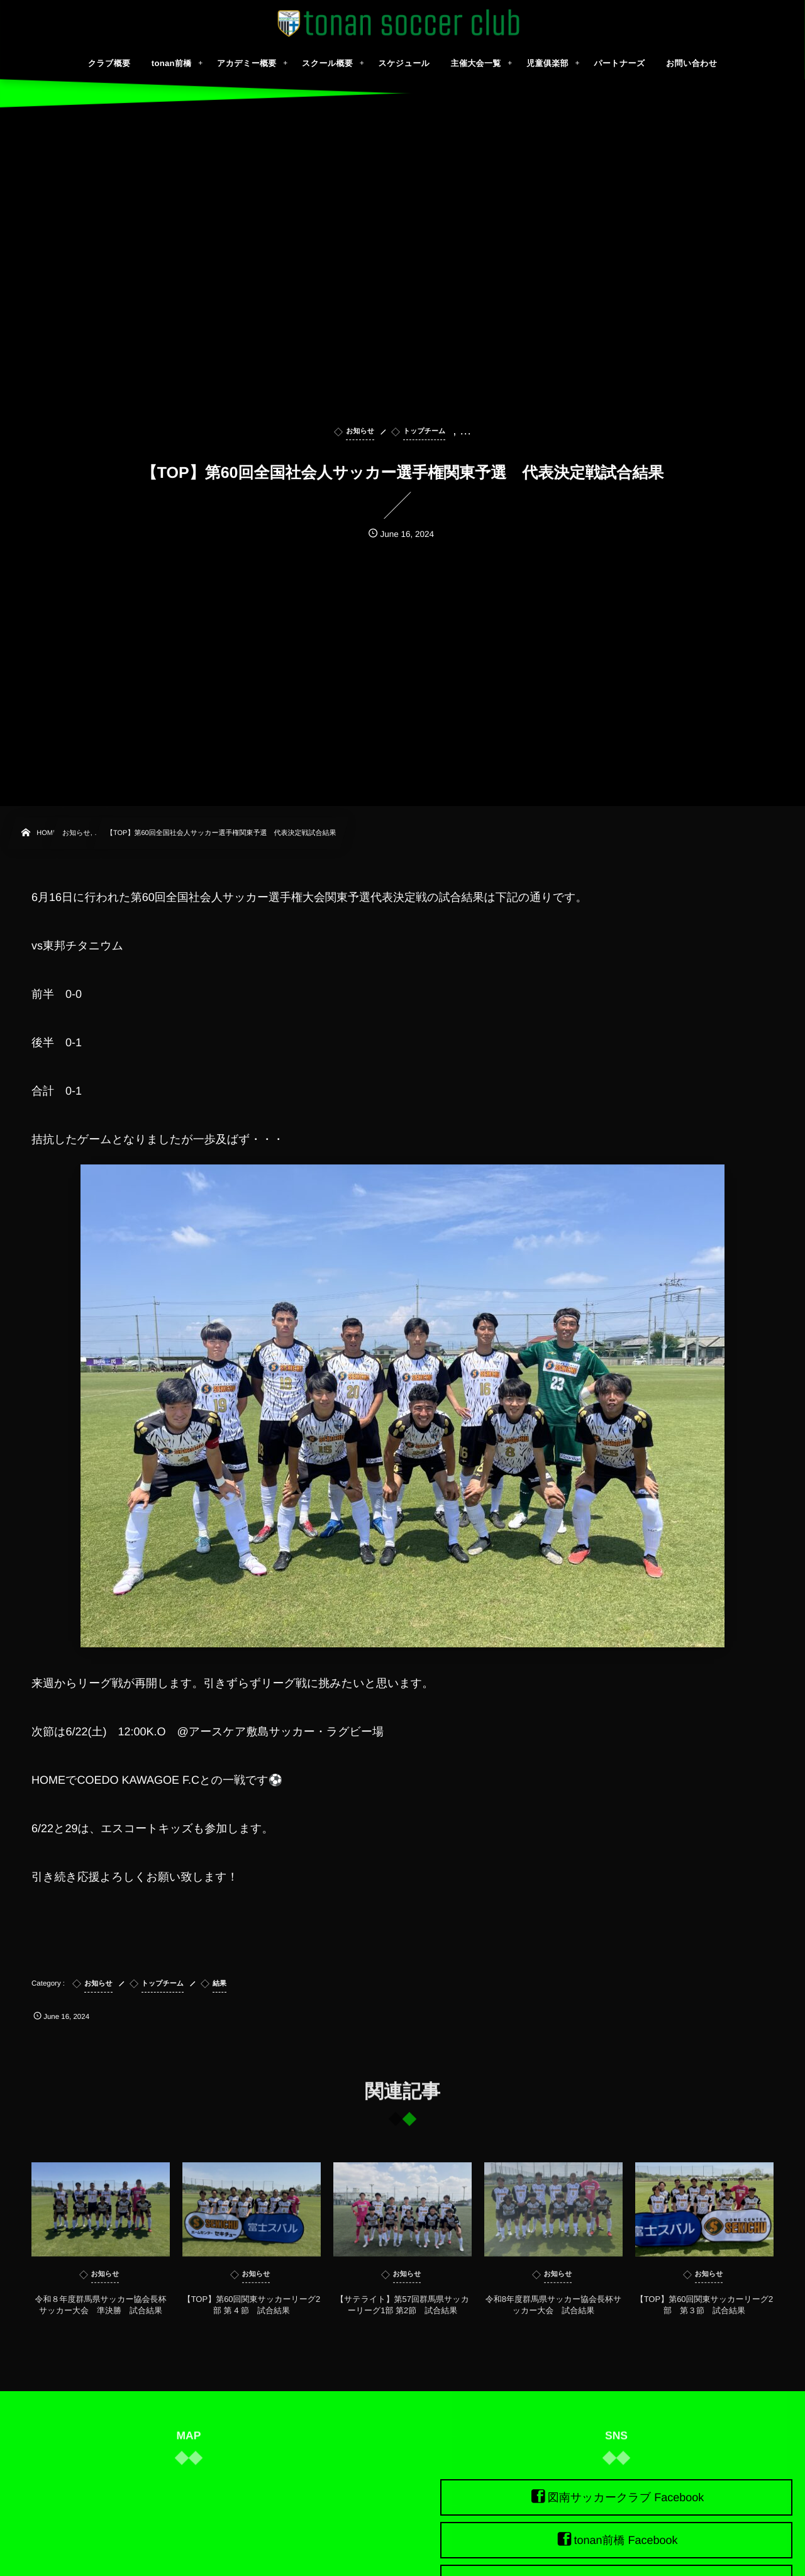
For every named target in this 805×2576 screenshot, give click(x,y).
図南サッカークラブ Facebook (626, 2497)
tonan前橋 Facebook (625, 2540)
